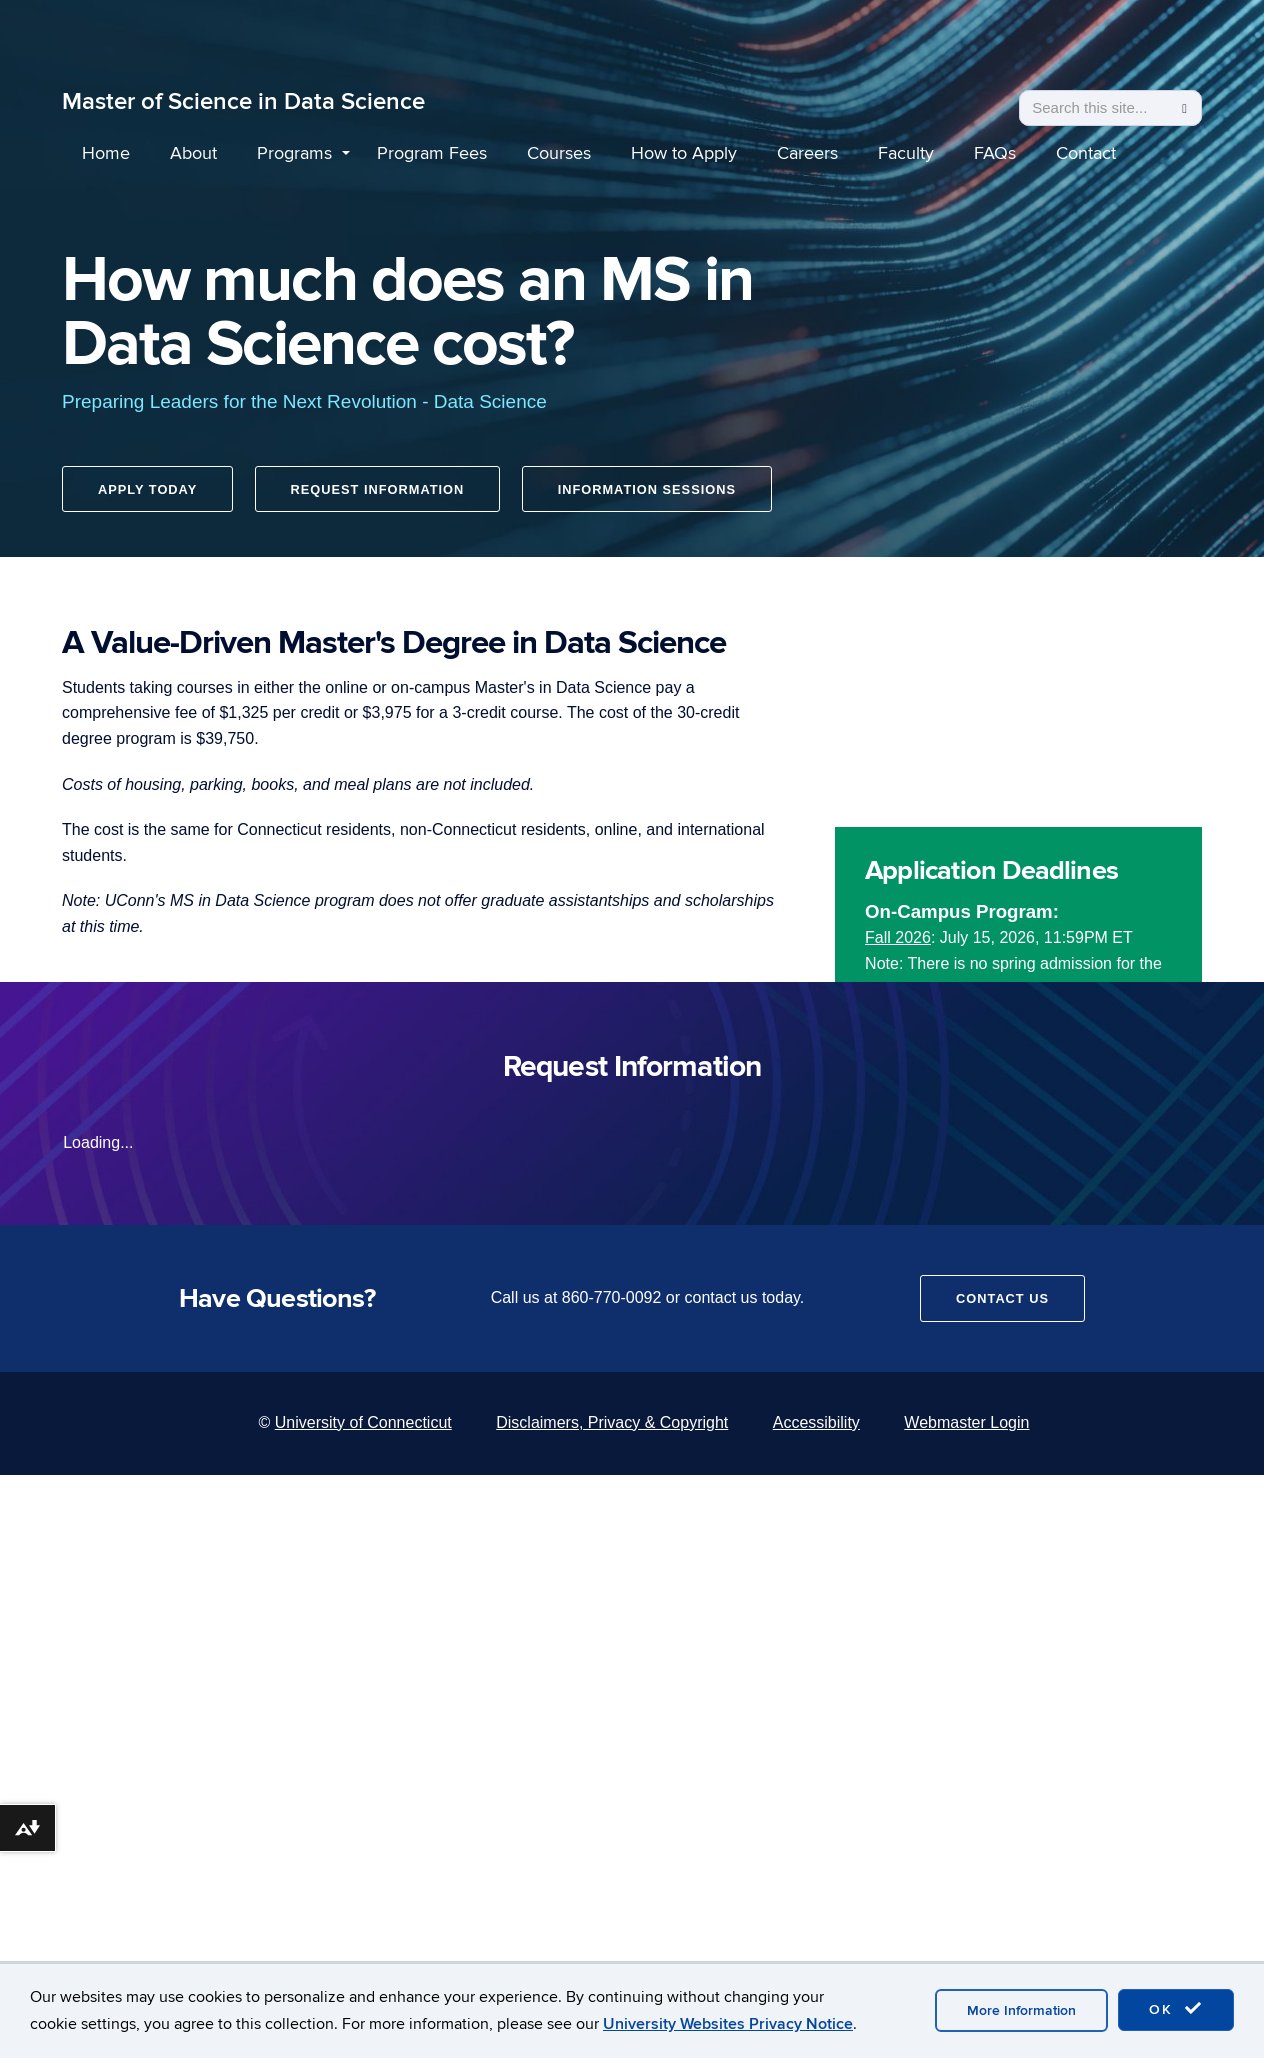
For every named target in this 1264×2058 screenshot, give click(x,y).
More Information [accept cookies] (1021, 2010)
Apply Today (147, 493)
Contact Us (1002, 1298)
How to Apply (684, 153)
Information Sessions (653, 493)
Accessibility (816, 1422)
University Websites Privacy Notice (728, 2024)
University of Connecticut (363, 1422)
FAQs (995, 153)
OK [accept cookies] (1176, 2009)
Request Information (381, 493)
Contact (1086, 153)
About (193, 153)
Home (106, 153)
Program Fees (432, 153)
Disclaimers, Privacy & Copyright (612, 1422)
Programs (294, 153)
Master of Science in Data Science (243, 101)
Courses (559, 153)
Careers (807, 153)
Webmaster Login (966, 1422)
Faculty (906, 153)
